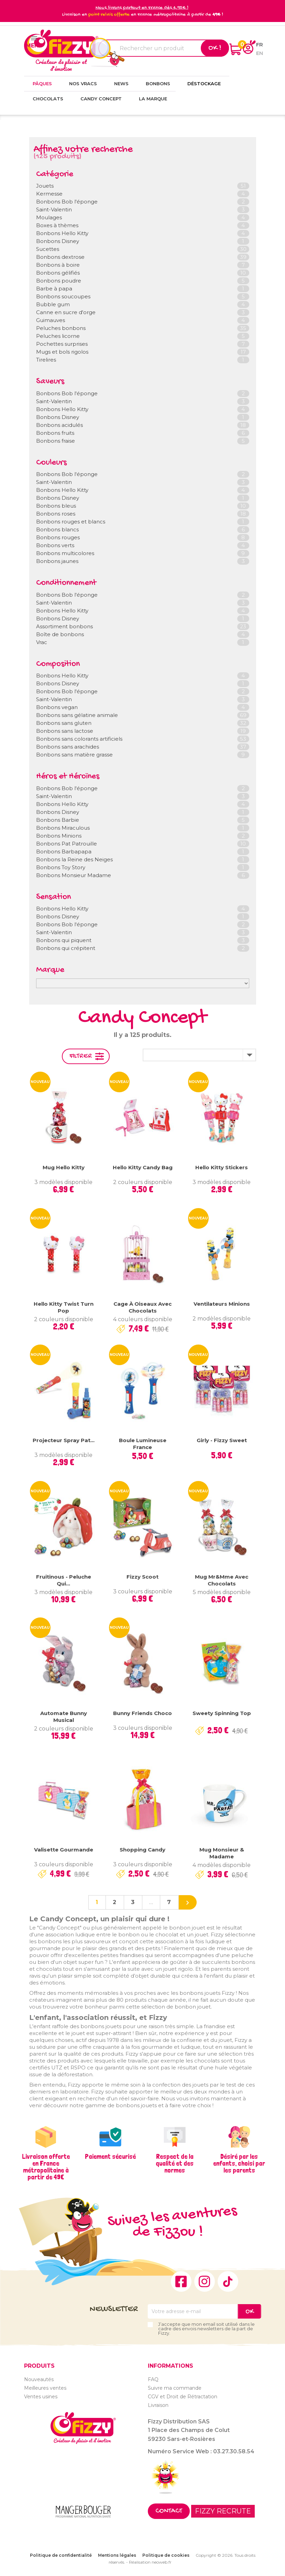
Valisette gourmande (63, 1849)
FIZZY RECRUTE (223, 2511)
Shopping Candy (142, 1849)
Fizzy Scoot (142, 1576)
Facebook (181, 2281)
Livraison (158, 2405)
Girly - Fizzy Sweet (222, 1440)
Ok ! (214, 48)
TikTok (228, 2281)
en (259, 53)
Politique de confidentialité (61, 2555)
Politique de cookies (165, 2555)
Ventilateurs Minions (222, 1304)
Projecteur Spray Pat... (64, 1440)
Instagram (204, 2281)
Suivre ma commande (174, 2388)
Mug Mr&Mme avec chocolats (221, 1580)
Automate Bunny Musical (63, 1716)
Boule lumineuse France (142, 1443)
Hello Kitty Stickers (221, 1167)
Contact (168, 2511)
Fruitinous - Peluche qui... (63, 1580)
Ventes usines (40, 2396)
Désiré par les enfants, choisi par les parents (239, 2163)
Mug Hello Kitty (64, 1167)
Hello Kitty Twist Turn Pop (64, 1307)
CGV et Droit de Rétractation (182, 2396)
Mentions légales (117, 2555)
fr (259, 44)
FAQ (153, 2379)
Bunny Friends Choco (142, 1713)
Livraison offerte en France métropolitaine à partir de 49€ (46, 2166)
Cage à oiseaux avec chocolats (142, 1307)
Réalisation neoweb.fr (150, 2562)
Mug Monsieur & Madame (221, 1853)
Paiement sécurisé (110, 2156)
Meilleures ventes (45, 2388)
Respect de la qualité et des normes (175, 2163)
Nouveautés (39, 2379)
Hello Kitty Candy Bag (143, 1167)
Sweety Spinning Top (222, 1713)
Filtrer (80, 1056)
